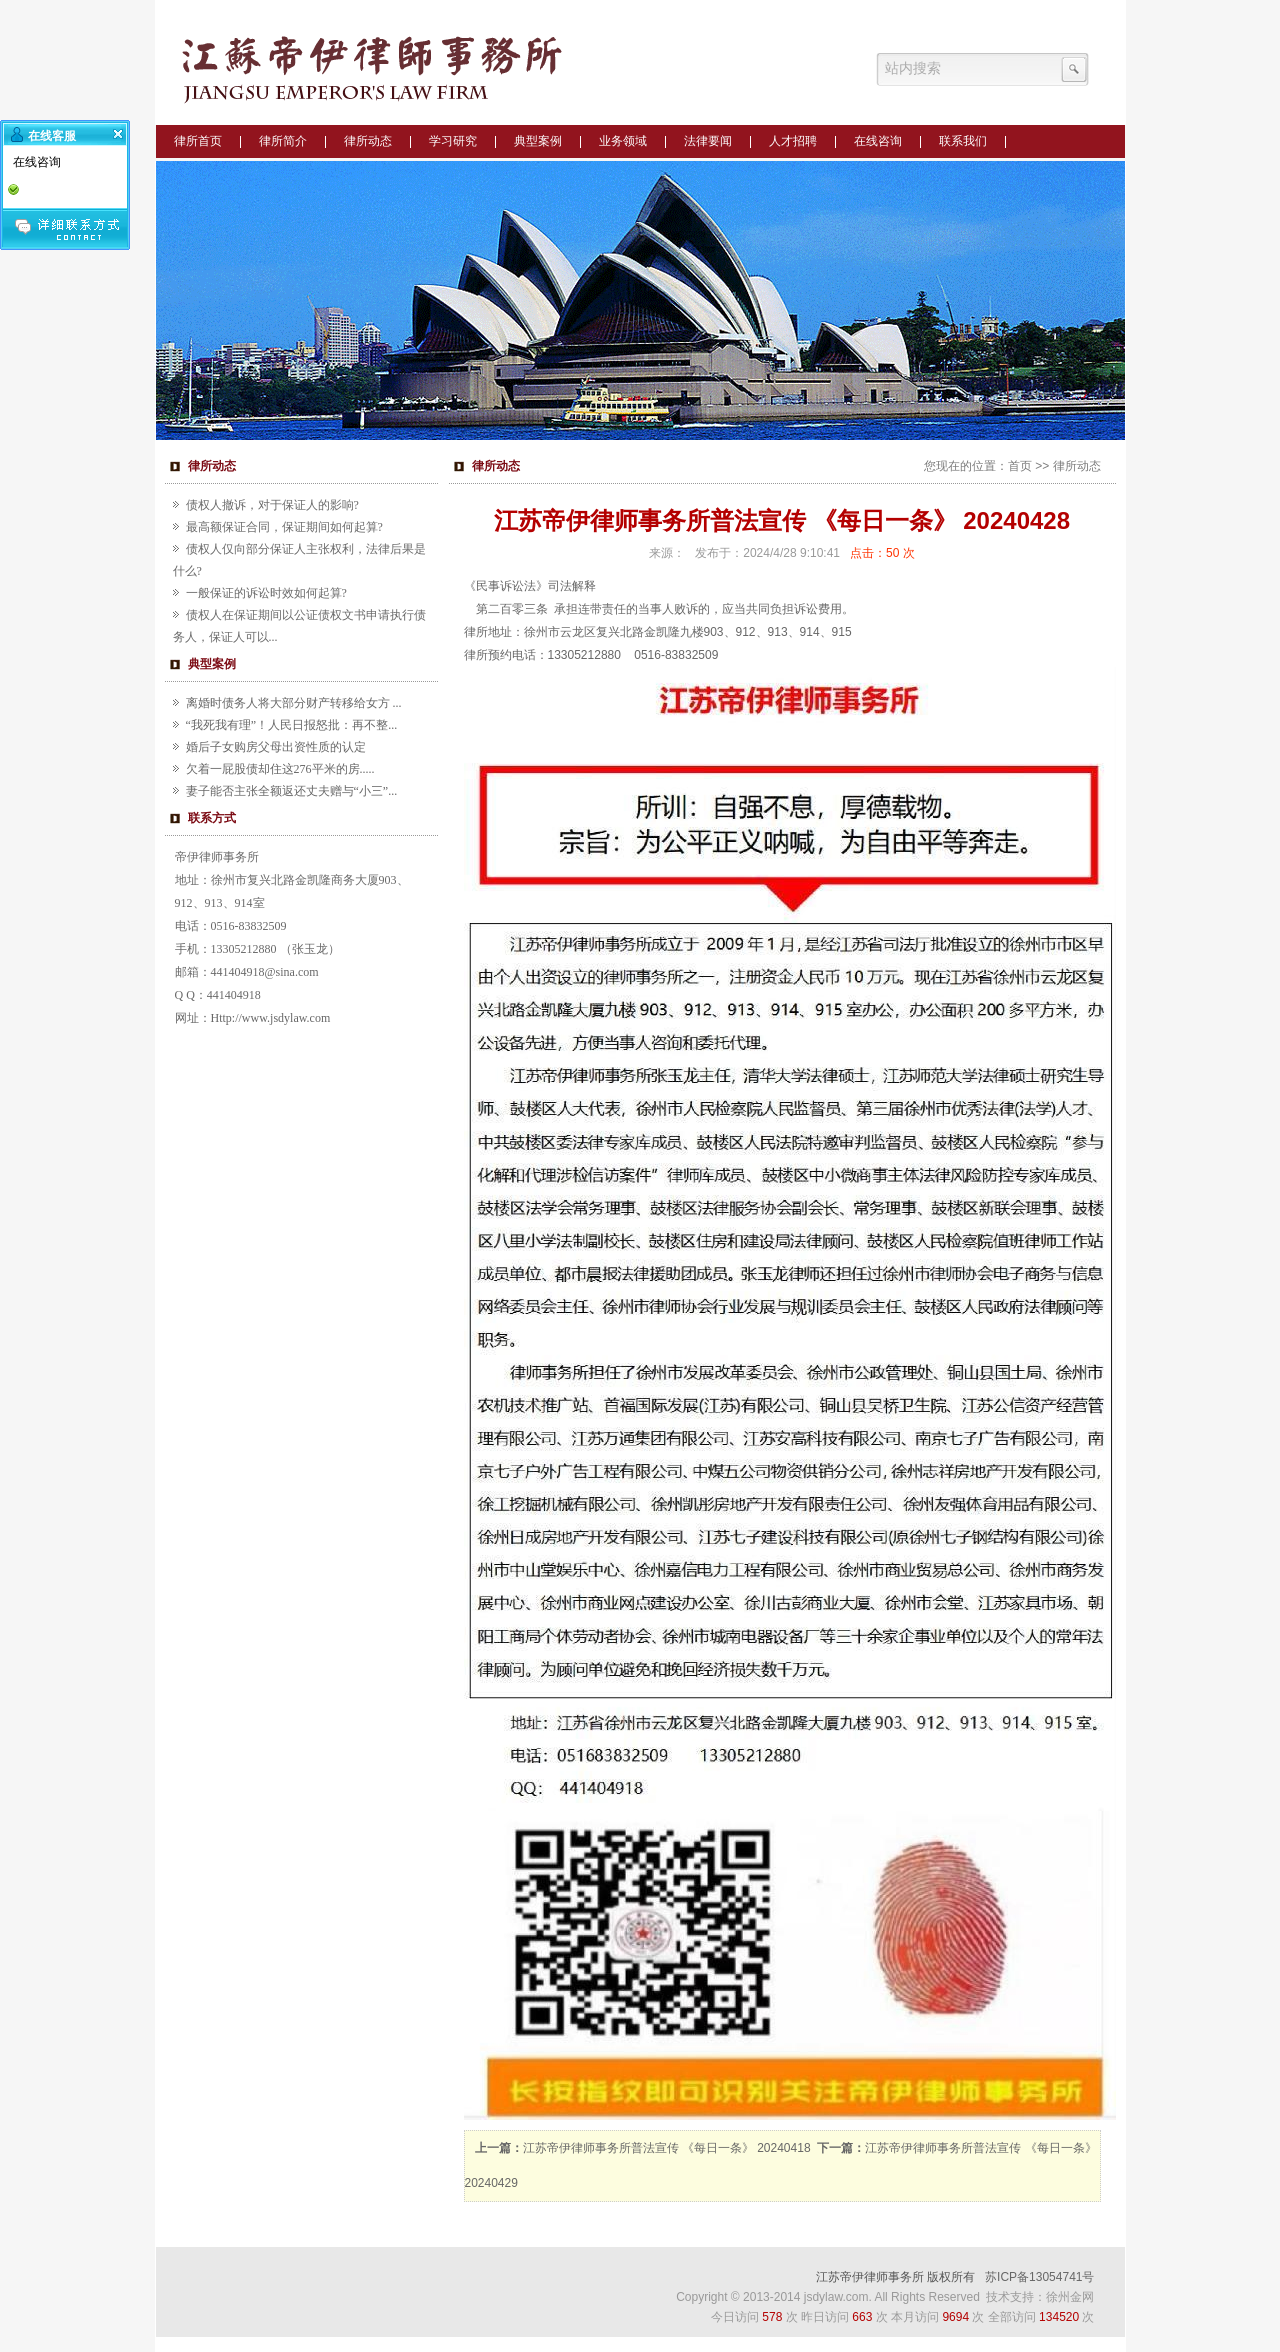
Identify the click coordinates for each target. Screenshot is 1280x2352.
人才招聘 (793, 141)
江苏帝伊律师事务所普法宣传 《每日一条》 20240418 (667, 2148)
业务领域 (623, 141)
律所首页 (198, 141)
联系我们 (963, 141)
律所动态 (368, 141)
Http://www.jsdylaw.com (271, 1018)
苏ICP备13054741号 (1039, 2277)
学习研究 (453, 141)
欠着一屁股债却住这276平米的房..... (280, 769)
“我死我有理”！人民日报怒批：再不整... (292, 725)
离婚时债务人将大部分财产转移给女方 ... (294, 703)
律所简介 (283, 141)
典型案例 (538, 141)
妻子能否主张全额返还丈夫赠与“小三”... (292, 791)
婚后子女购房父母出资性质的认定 (276, 747)
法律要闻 (708, 141)
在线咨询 (878, 141)
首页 (1020, 466)
